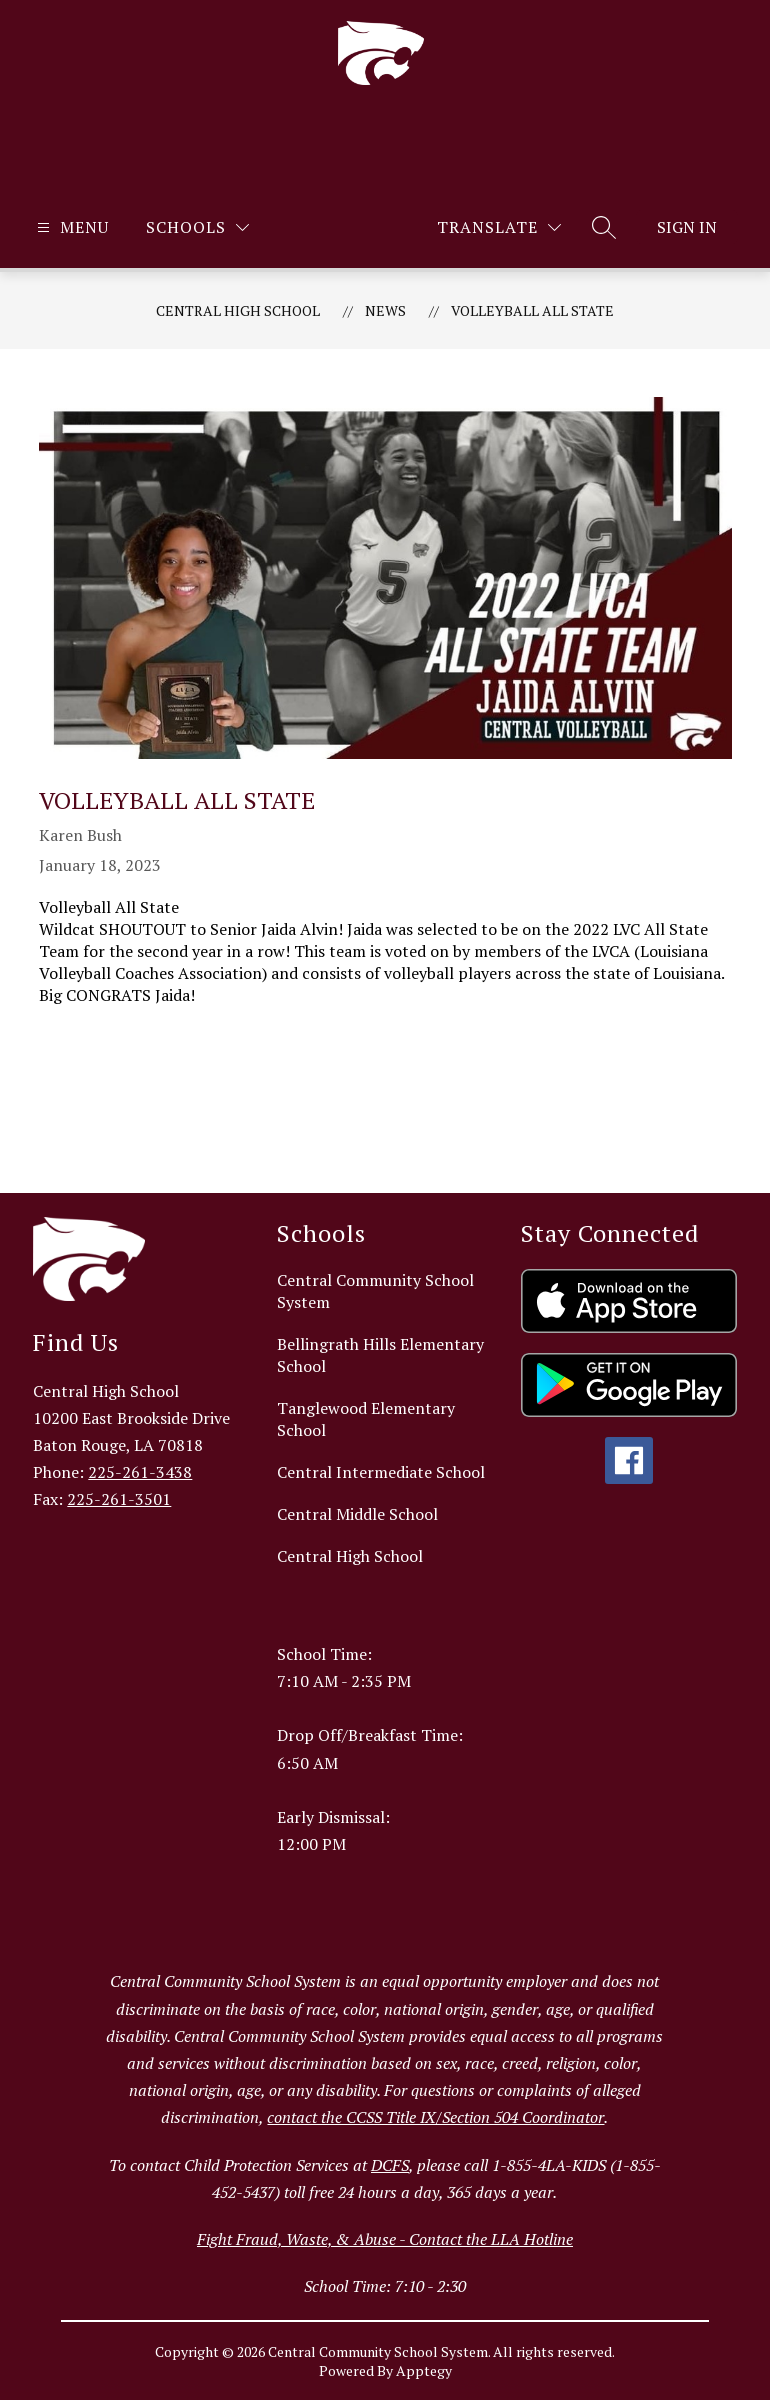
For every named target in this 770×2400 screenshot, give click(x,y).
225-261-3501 (119, 1499)
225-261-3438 (140, 1472)
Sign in (687, 227)
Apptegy (424, 2370)
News (385, 310)
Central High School (238, 310)
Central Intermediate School (381, 1472)
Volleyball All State (532, 310)
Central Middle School (357, 1514)
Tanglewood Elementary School (366, 1419)
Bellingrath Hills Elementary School (380, 1355)
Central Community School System (375, 1291)
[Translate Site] (499, 227)
